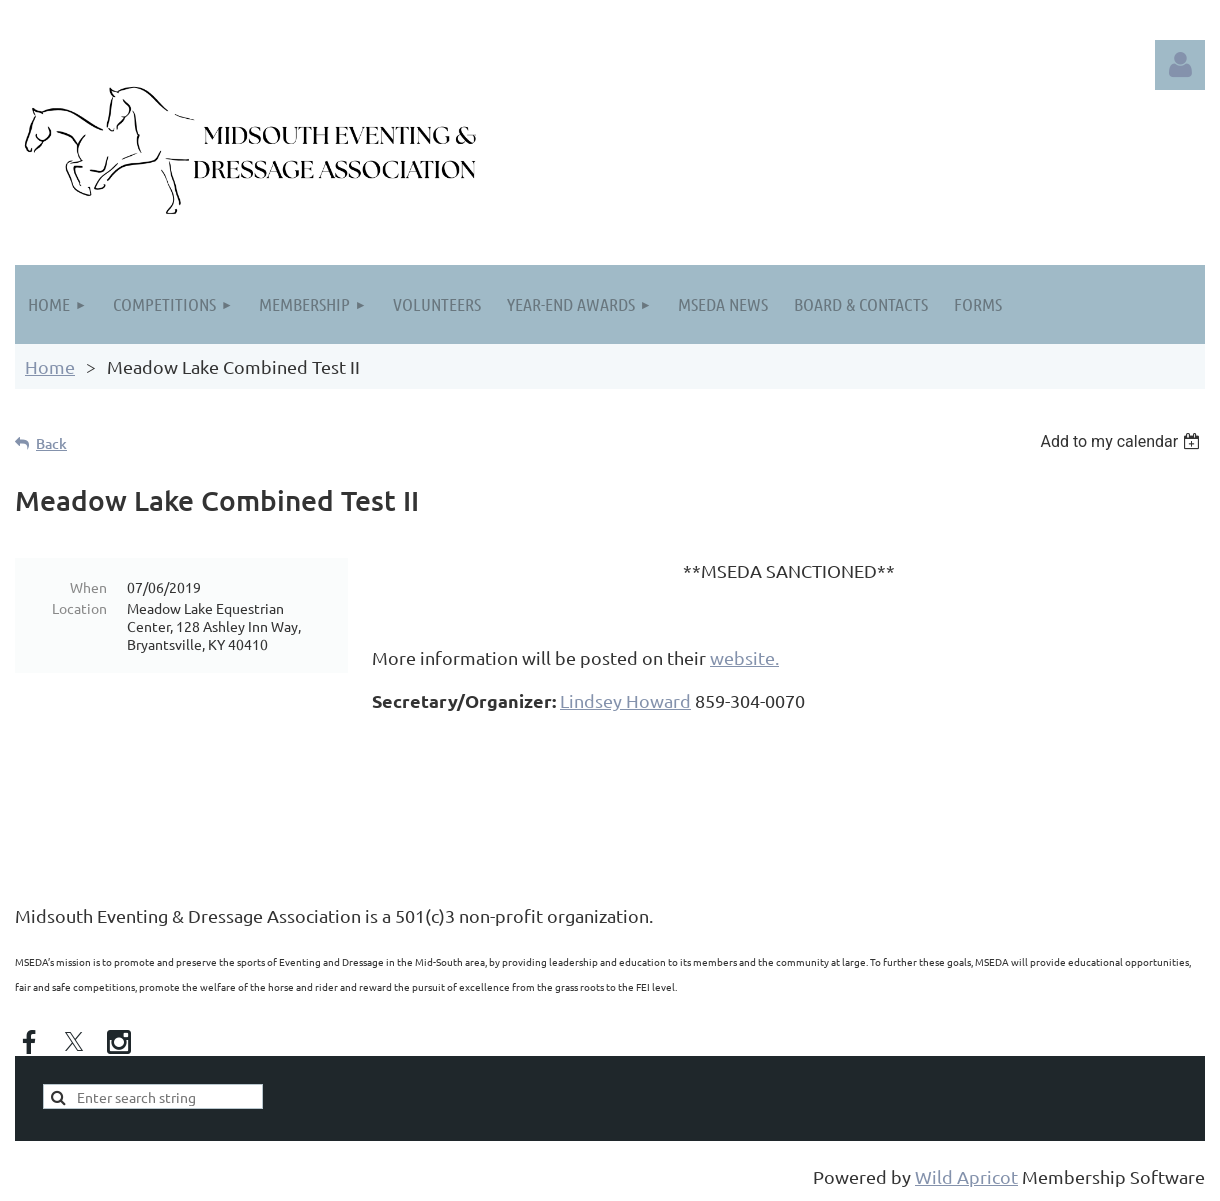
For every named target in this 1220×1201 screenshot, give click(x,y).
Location (79, 608)
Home (50, 366)
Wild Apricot (966, 1176)
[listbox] (1122, 441)
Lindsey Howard (625, 700)
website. (744, 657)
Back (51, 443)
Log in (1180, 65)
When (88, 587)
